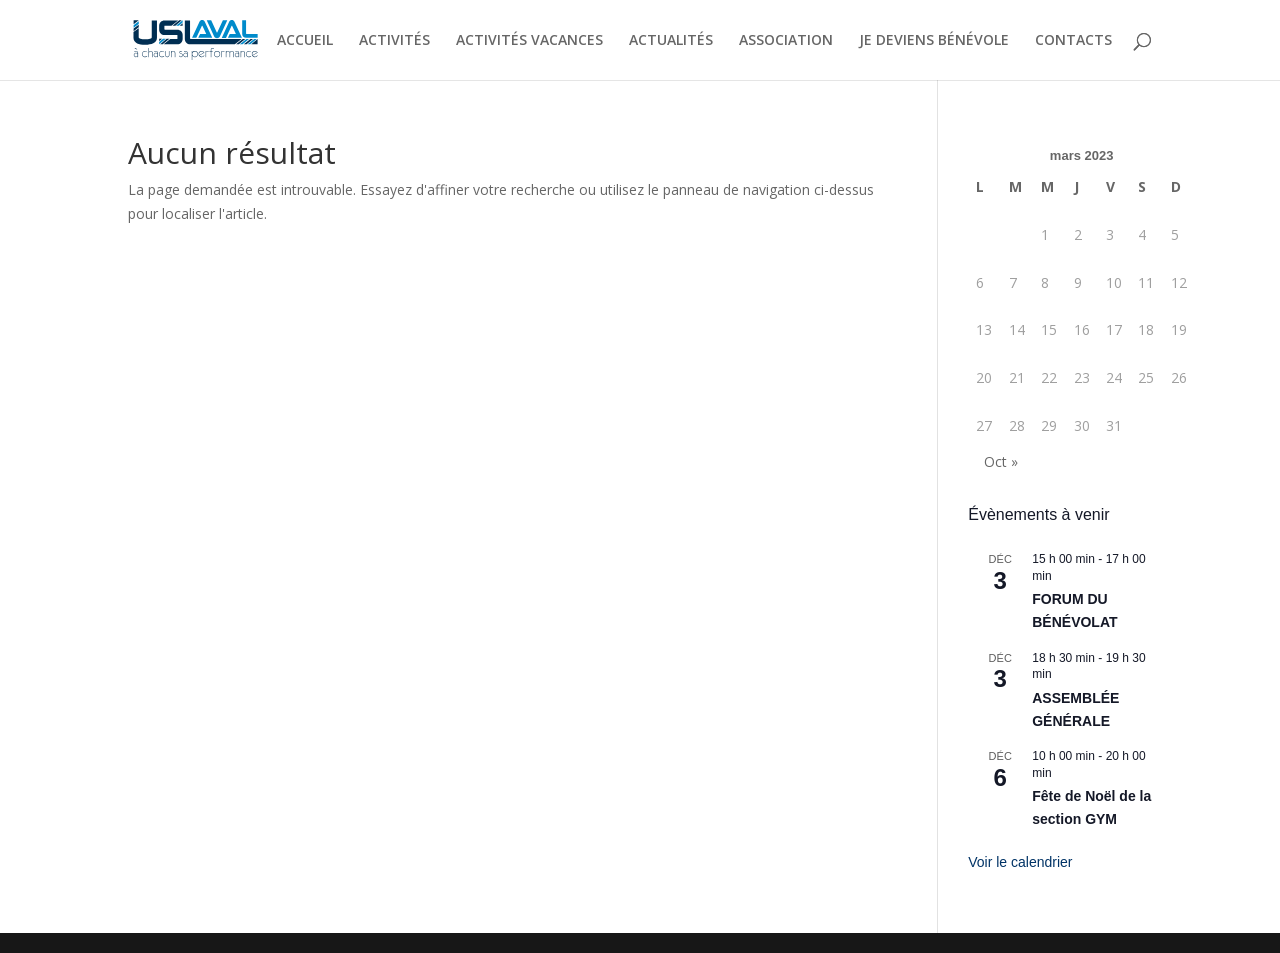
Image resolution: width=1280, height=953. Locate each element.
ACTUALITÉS (671, 41)
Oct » (1001, 461)
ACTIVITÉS (394, 41)
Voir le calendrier (1020, 862)
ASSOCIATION (786, 41)
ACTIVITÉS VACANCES (529, 41)
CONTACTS (1073, 41)
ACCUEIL (305, 41)
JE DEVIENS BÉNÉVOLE (934, 41)
